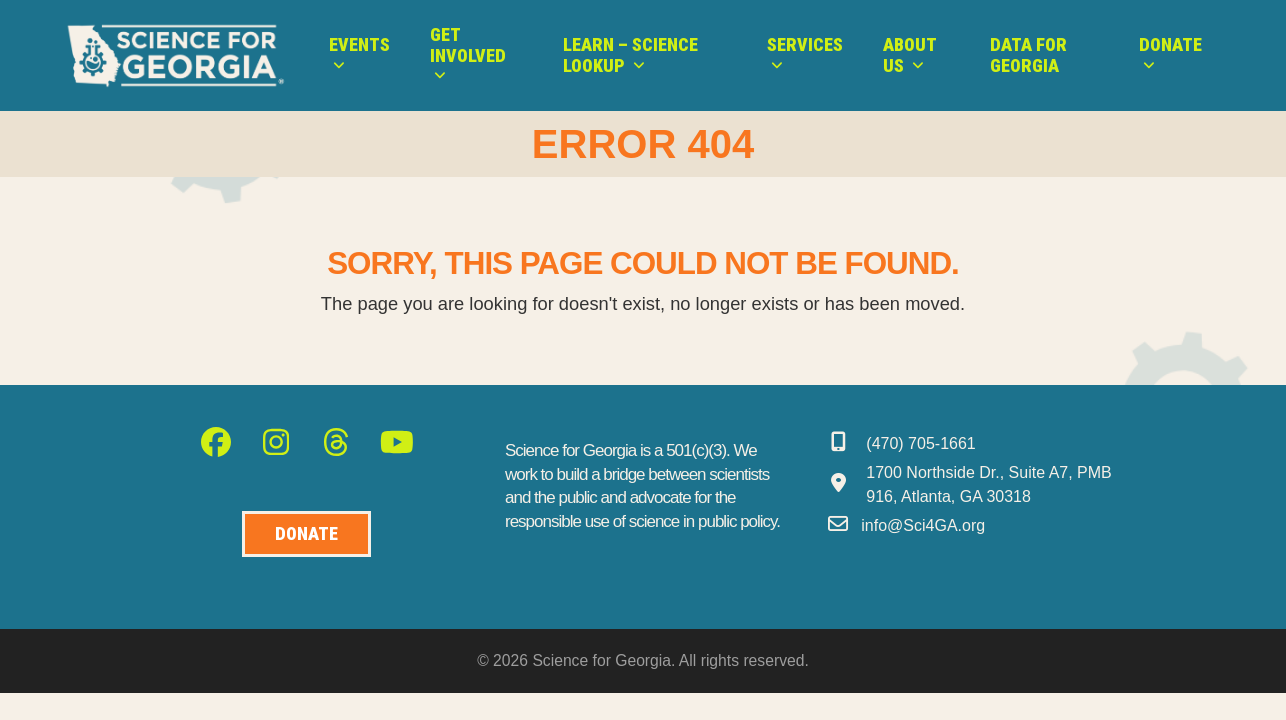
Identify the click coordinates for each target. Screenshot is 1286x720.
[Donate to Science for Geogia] (306, 534)
